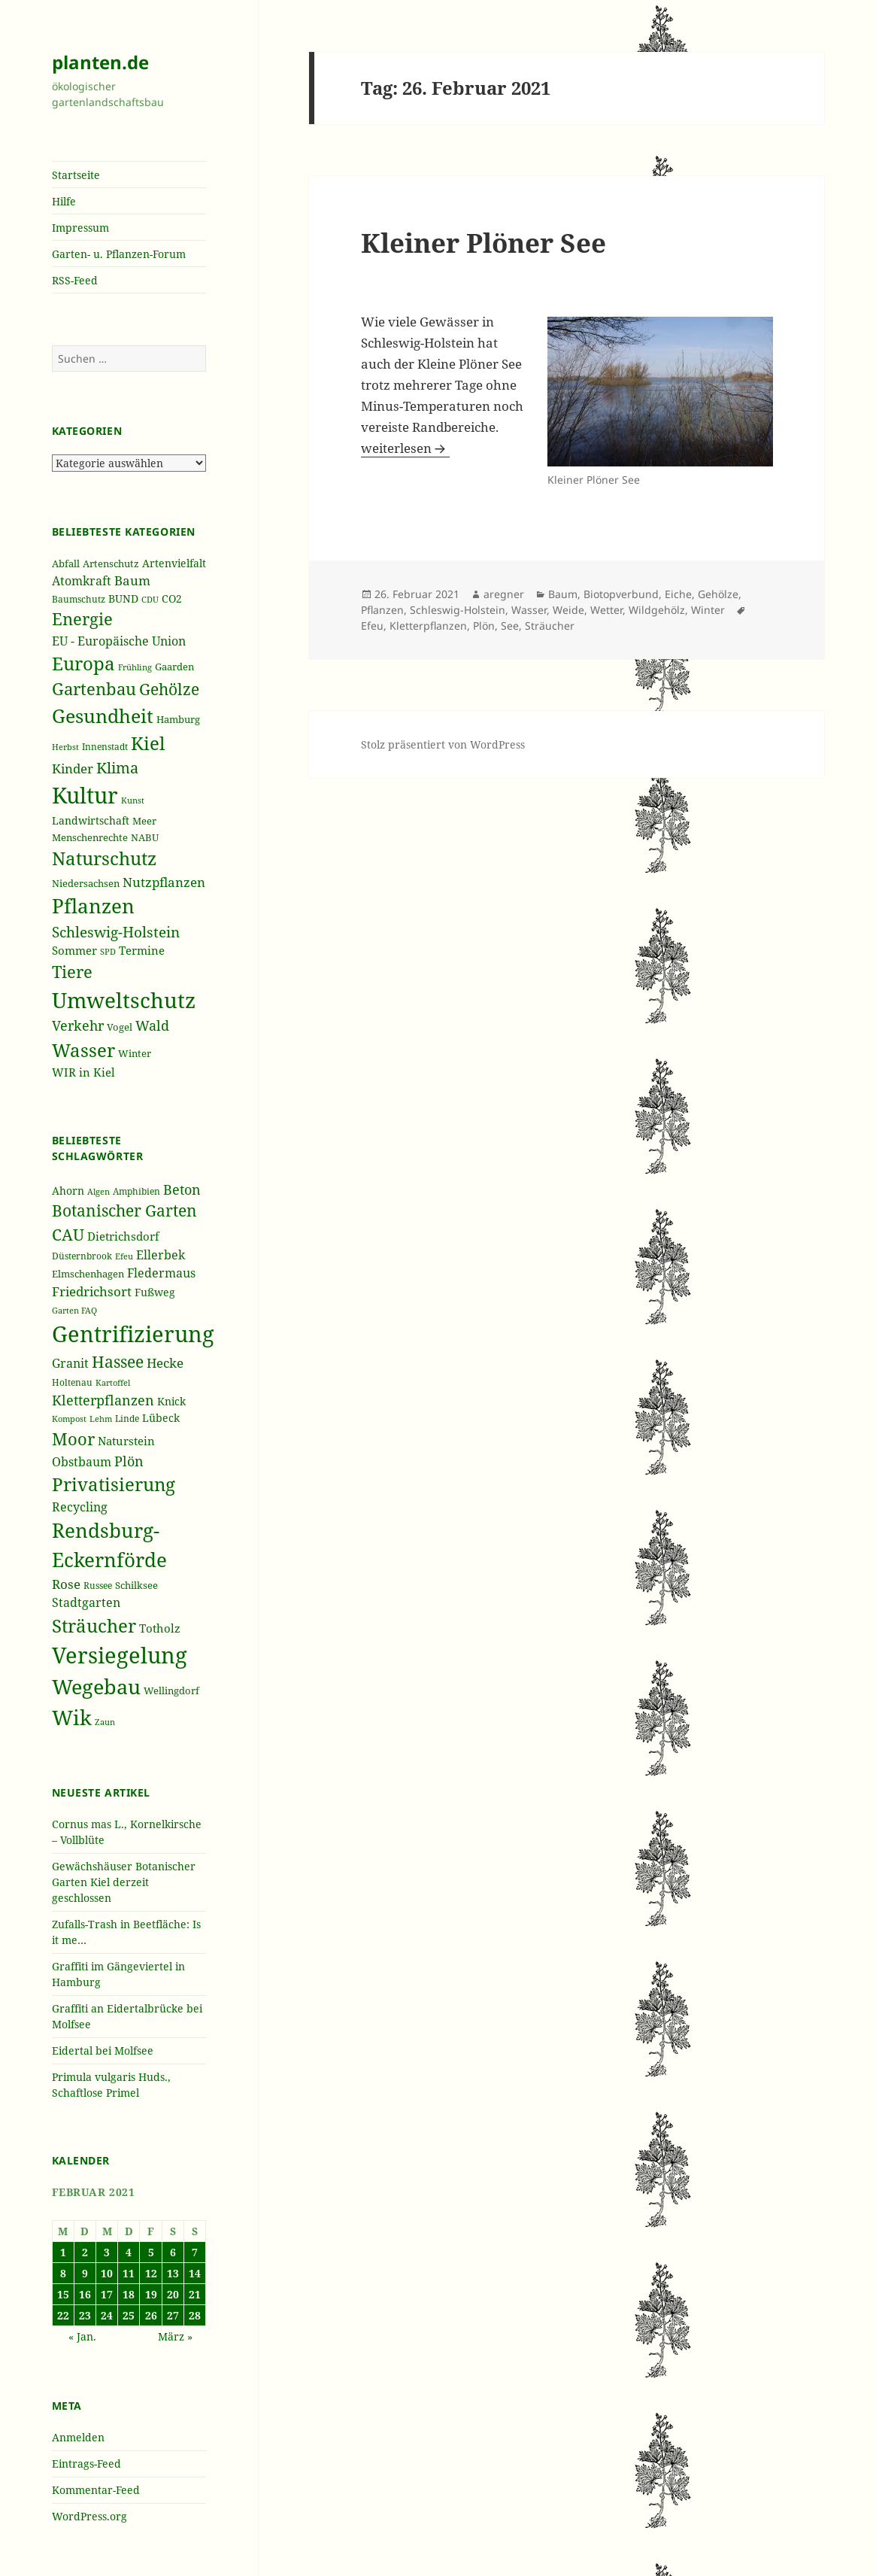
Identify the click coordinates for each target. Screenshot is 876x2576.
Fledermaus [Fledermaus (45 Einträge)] (161, 1273)
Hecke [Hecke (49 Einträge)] (165, 1363)
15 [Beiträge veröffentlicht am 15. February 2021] (63, 2294)
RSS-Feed (75, 280)
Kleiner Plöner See (483, 242)
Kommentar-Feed (96, 2490)
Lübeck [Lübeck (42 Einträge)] (161, 1418)
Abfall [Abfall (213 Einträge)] (66, 563)
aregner (503, 594)
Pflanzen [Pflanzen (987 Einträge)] (93, 905)
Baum (562, 594)
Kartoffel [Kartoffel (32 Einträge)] (112, 1383)
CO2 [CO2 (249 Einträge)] (172, 598)
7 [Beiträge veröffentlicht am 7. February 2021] (195, 2252)
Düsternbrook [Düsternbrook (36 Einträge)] (82, 1256)
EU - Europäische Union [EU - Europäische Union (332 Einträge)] (119, 640)
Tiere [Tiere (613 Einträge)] (72, 971)
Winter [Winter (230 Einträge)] (134, 1053)
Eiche (678, 594)
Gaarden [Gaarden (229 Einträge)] (174, 666)
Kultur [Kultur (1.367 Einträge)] (85, 795)
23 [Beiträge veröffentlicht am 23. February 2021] (85, 2315)
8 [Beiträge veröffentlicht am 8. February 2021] (63, 2273)
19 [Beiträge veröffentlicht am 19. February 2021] (151, 2294)
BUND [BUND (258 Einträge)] (123, 598)
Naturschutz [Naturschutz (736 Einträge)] (104, 858)
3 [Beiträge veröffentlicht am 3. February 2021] (107, 2252)
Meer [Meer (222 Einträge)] (144, 821)
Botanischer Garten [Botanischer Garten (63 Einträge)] (124, 1210)
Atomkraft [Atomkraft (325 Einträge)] (81, 581)
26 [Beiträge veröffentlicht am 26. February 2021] (151, 2315)
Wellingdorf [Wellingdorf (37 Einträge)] (171, 1690)
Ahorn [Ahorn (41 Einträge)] (68, 1190)
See (510, 625)
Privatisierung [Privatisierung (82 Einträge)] (113, 1484)
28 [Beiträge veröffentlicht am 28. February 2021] (195, 2315)
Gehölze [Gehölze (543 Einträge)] (169, 689)
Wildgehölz (657, 610)
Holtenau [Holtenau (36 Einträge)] (72, 1382)
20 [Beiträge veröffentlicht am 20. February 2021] (173, 2294)
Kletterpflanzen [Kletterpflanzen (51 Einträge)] (103, 1400)
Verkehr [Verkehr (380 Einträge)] (78, 1025)
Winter (708, 610)
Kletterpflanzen (428, 625)
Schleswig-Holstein (457, 610)
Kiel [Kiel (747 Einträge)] (148, 743)
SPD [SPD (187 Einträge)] (108, 951)
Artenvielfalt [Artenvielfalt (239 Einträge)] (174, 563)
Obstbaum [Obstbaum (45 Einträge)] (81, 1462)
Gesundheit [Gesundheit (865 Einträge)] (102, 715)
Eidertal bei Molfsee (102, 2050)
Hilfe (64, 201)
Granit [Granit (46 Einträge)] (70, 1363)
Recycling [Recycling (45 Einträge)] (80, 1507)
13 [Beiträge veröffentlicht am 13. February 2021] (173, 2273)
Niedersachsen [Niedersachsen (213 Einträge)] (86, 883)
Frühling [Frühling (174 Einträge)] (135, 667)
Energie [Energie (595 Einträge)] (82, 619)
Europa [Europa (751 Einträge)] (83, 663)
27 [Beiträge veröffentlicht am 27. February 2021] (173, 2315)
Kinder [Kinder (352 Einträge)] (72, 768)
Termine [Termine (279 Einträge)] (142, 950)
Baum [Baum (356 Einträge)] (132, 580)
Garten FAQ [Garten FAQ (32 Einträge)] (74, 1310)
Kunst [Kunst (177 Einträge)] (132, 800)
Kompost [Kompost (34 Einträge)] (69, 1418)
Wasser (529, 610)
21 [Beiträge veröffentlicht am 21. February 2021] (195, 2294)
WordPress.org (89, 2516)
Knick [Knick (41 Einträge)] (171, 1401)
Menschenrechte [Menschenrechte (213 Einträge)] (90, 837)
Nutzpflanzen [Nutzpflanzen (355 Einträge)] (164, 882)
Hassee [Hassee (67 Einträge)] (118, 1361)
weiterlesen (405, 448)
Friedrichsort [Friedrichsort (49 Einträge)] (92, 1291)
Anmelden (78, 2437)
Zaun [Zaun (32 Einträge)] (105, 1722)
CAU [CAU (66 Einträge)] (68, 1234)
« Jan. (82, 2336)
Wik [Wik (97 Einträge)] (72, 1717)
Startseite (76, 175)
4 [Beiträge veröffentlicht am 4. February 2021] (129, 2252)
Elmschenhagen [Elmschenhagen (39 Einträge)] (88, 1273)
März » (175, 2336)
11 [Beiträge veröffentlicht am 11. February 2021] (129, 2273)
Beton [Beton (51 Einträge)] (182, 1189)
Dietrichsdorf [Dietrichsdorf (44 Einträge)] (123, 1236)
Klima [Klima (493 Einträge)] (117, 768)
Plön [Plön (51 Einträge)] (129, 1461)
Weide (568, 610)
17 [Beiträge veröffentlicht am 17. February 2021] (107, 2294)
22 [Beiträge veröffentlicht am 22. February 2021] (63, 2315)
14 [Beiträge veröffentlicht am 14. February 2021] (195, 2273)
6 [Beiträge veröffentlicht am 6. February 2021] (173, 2252)
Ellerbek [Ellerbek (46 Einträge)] (160, 1255)
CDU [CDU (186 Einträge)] (150, 599)
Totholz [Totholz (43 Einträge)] (159, 1628)
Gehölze (718, 594)
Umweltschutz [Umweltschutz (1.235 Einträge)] (124, 1000)
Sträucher (549, 625)
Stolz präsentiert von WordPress (443, 744)
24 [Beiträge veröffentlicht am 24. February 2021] (107, 2315)
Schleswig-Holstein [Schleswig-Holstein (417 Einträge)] (116, 931)
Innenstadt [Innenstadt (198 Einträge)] (105, 746)
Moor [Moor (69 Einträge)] (73, 1438)
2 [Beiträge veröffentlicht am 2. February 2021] (85, 2252)
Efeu (372, 625)
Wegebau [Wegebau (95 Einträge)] (96, 1686)
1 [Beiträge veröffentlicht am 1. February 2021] (63, 2252)
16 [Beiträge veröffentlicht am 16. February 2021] (85, 2294)
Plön (484, 625)
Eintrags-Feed (86, 2463)
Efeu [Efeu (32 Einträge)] (124, 1256)
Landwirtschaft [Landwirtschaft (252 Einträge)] (90, 820)
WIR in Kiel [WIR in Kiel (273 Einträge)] (83, 1072)
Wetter (606, 610)
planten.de (100, 62)
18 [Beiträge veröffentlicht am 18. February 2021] (129, 2294)
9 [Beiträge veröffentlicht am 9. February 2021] (85, 2273)
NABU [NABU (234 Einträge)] (145, 837)
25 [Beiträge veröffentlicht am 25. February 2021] (129, 2315)
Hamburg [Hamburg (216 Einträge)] (178, 719)
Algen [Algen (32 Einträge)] (98, 1191)
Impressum (80, 227)
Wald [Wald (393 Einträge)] (152, 1025)
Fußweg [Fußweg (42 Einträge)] (155, 1292)
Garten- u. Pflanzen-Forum (119, 254)
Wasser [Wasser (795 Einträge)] (83, 1049)
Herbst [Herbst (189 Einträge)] (65, 746)
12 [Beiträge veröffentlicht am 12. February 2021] (151, 2273)
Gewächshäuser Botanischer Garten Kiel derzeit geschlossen (124, 1882)
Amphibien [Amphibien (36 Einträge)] (136, 1191)
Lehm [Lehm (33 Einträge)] (100, 1418)
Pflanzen (382, 610)
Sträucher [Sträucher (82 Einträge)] (94, 1625)
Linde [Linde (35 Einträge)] (127, 1418)
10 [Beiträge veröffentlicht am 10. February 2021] (107, 2273)
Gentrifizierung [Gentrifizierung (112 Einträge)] (133, 1333)
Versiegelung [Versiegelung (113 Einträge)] (119, 1655)
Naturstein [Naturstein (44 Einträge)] (126, 1440)
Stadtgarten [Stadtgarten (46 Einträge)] (86, 1602)
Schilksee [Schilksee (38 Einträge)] (136, 1585)
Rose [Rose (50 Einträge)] (66, 1584)
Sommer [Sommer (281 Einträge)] (74, 950)
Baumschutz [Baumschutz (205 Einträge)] (78, 599)
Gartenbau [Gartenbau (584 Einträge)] (94, 689)
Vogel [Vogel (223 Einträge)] (119, 1027)
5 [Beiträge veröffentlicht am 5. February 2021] (151, 2252)
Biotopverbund (621, 594)
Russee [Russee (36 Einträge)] (97, 1585)
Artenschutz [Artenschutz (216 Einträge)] (111, 563)
